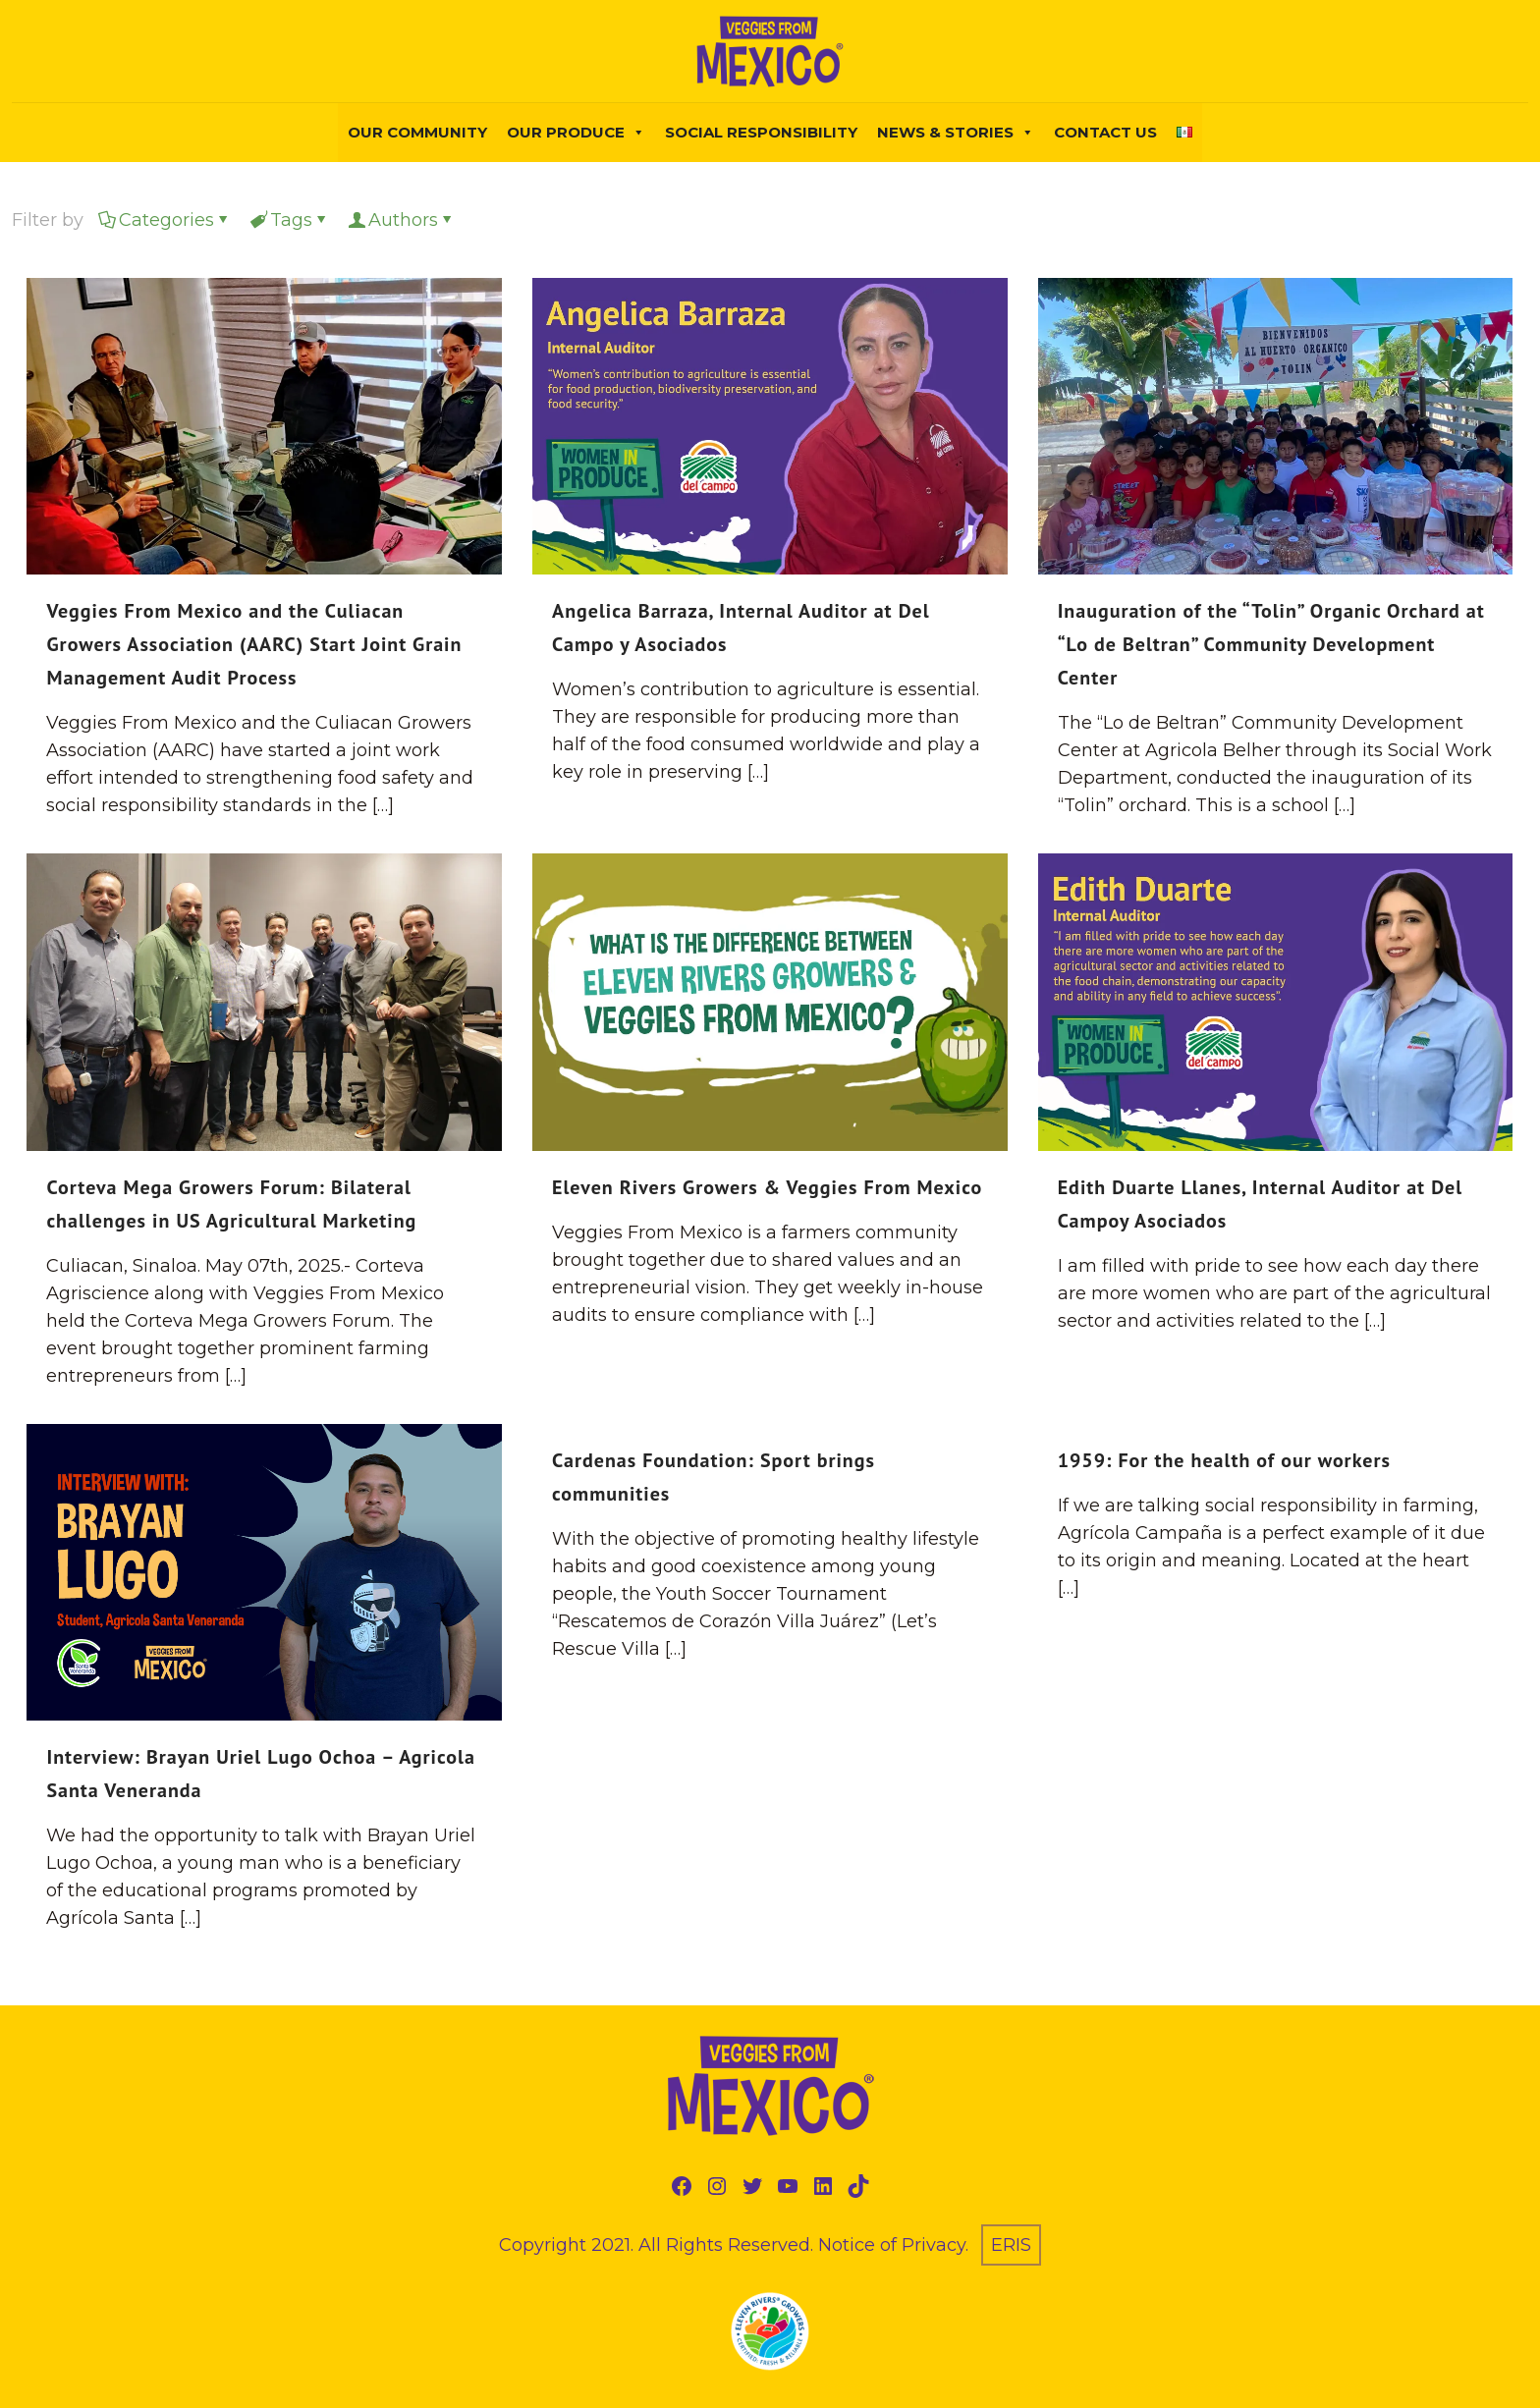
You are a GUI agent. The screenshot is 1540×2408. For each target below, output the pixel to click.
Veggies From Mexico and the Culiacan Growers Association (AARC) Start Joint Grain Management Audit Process (254, 644)
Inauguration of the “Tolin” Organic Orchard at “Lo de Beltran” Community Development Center (1271, 644)
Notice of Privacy (891, 2245)
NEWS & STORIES (955, 132)
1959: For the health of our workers (1224, 1460)
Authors (402, 220)
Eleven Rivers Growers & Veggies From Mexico (767, 1187)
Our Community (417, 132)
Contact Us (1105, 132)
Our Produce (576, 132)
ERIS (1011, 2245)
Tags (289, 220)
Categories (165, 220)
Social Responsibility (761, 132)
